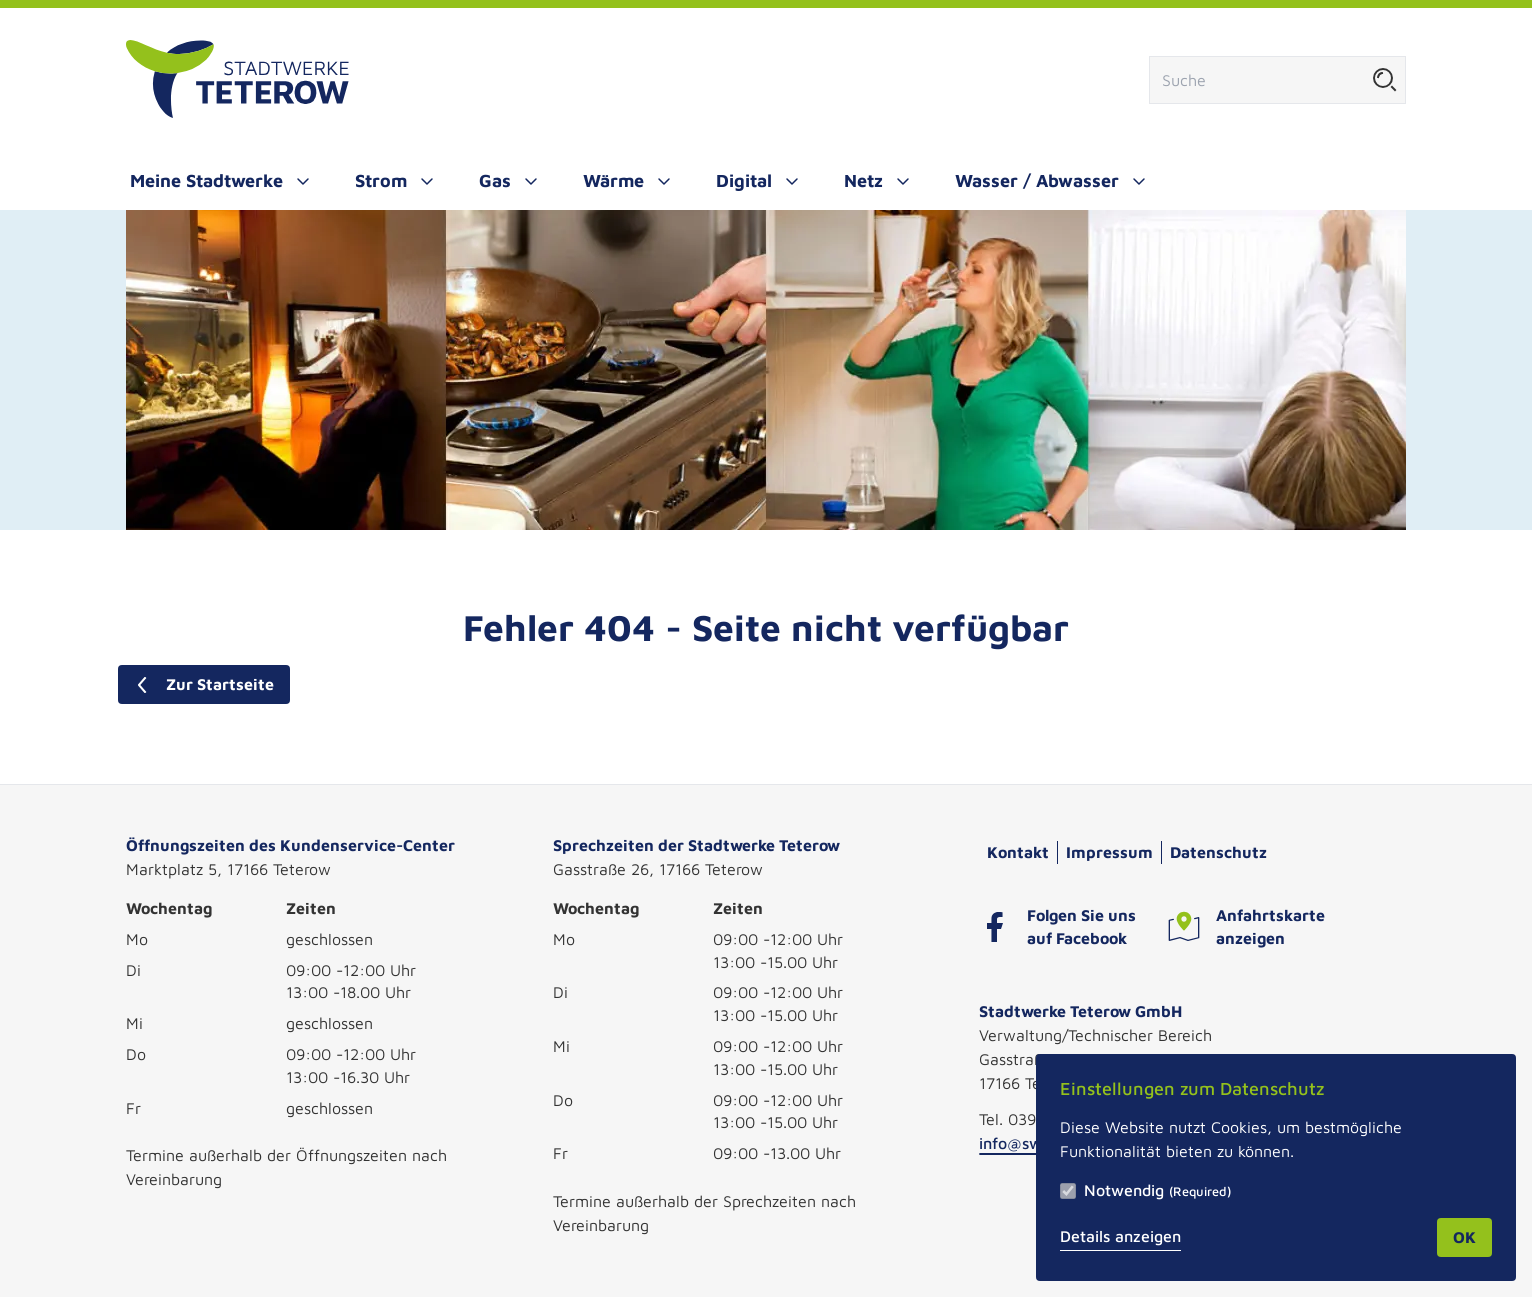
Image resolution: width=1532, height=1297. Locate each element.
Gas (495, 180)
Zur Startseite (204, 684)
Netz (863, 180)
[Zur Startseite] (237, 80)
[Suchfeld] (1257, 80)
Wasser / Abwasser (1037, 180)
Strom (381, 180)
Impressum (1109, 852)
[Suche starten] (1385, 80)
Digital (744, 180)
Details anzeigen (1120, 1236)
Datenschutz (1218, 852)
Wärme (613, 180)
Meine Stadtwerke (206, 180)
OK (1464, 1237)
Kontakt (1018, 852)
